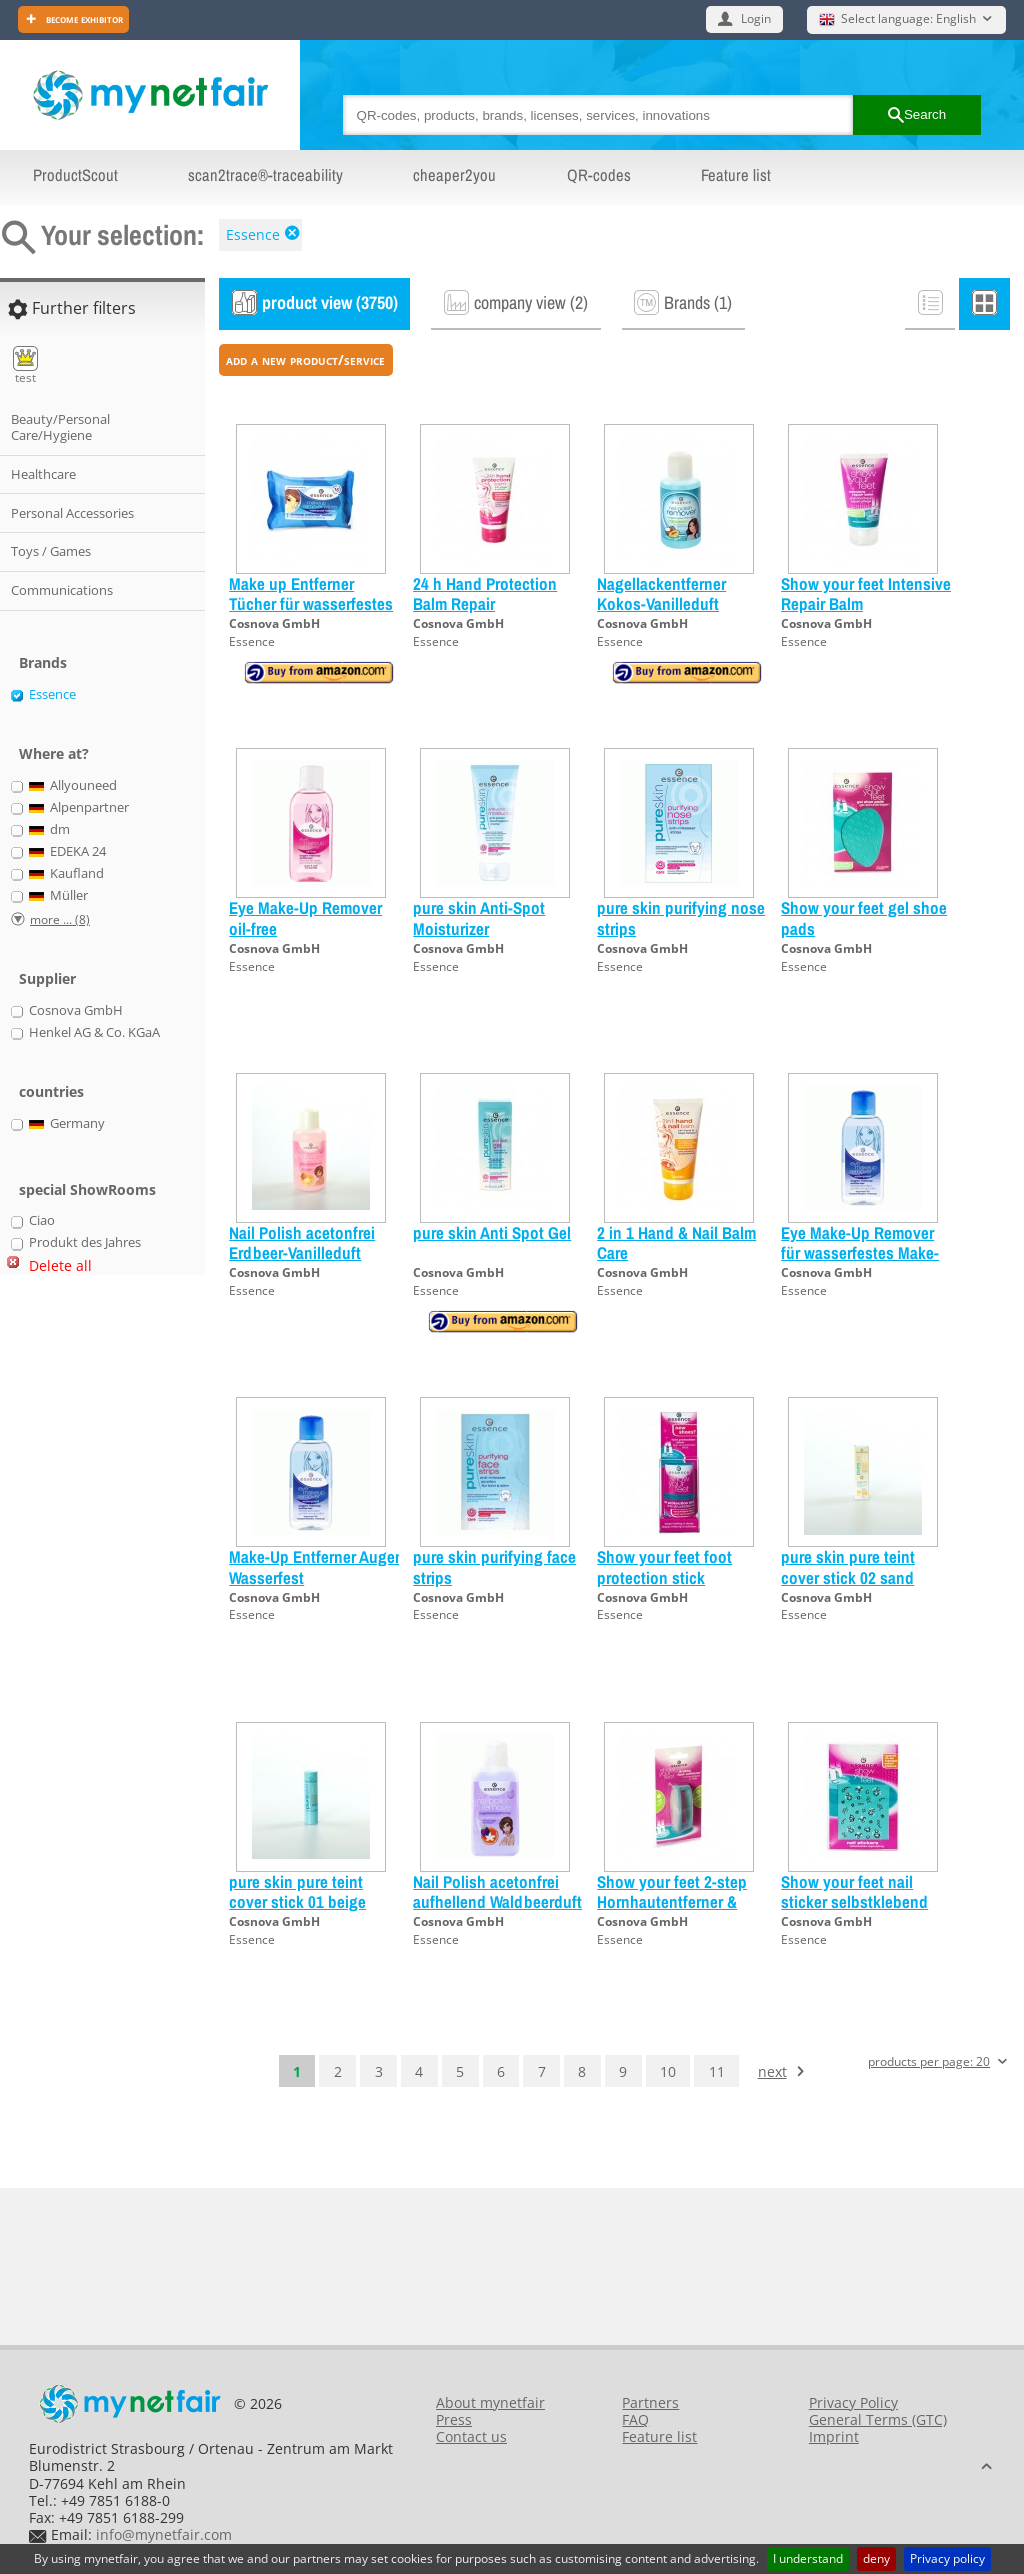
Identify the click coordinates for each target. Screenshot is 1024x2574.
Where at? (54, 753)
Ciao (42, 1221)
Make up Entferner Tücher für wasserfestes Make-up (311, 604)
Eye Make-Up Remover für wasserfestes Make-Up (860, 1253)
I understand (808, 2558)
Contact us (471, 2436)
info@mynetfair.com (164, 2534)
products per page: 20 (929, 2062)
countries (51, 1091)
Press (454, 2419)
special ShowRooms (87, 1189)
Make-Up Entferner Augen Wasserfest (316, 1566)
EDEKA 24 (68, 852)
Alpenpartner (79, 808)
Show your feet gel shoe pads (864, 917)
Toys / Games (51, 551)
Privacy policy (947, 2558)
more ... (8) (60, 919)
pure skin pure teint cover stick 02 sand (848, 1566)
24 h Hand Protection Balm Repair (485, 593)
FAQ (635, 2419)
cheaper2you (454, 175)
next (772, 2071)
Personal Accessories (72, 513)
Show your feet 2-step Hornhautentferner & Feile (672, 1902)
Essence (253, 234)
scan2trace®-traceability (265, 175)
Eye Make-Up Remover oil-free (305, 917)
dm (50, 830)
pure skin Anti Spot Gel (492, 1232)
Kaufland (67, 874)
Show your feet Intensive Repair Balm (866, 593)
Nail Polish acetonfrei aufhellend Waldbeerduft (497, 1891)
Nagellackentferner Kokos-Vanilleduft (661, 593)
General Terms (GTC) (878, 2419)
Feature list (736, 175)
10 (668, 2071)
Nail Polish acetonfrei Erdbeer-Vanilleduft (302, 1242)
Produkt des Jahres (85, 1243)
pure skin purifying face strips (494, 1566)
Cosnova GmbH (274, 623)
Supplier (47, 978)
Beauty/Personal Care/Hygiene (60, 427)
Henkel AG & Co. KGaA (94, 1033)
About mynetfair (490, 2402)
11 (717, 2071)
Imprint (834, 2436)
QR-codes (599, 175)
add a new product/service (305, 359)
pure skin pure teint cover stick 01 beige (297, 1891)
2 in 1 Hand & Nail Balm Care (676, 1242)
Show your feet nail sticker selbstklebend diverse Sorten (854, 1902)
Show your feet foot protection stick (664, 1566)
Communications (62, 590)
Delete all (60, 1265)
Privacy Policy (853, 2402)
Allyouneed (73, 786)
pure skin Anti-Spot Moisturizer (479, 917)
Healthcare (43, 474)
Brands (43, 662)
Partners (650, 2402)
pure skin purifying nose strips (681, 917)
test (25, 365)
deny (876, 2558)
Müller (59, 896)
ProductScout (75, 175)
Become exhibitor (83, 18)
